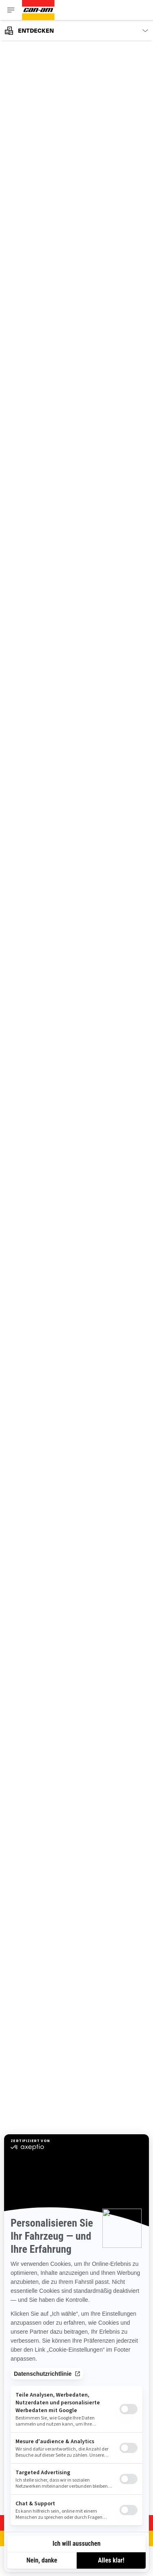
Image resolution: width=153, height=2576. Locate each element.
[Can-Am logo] (38, 10)
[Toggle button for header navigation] (11, 10)
